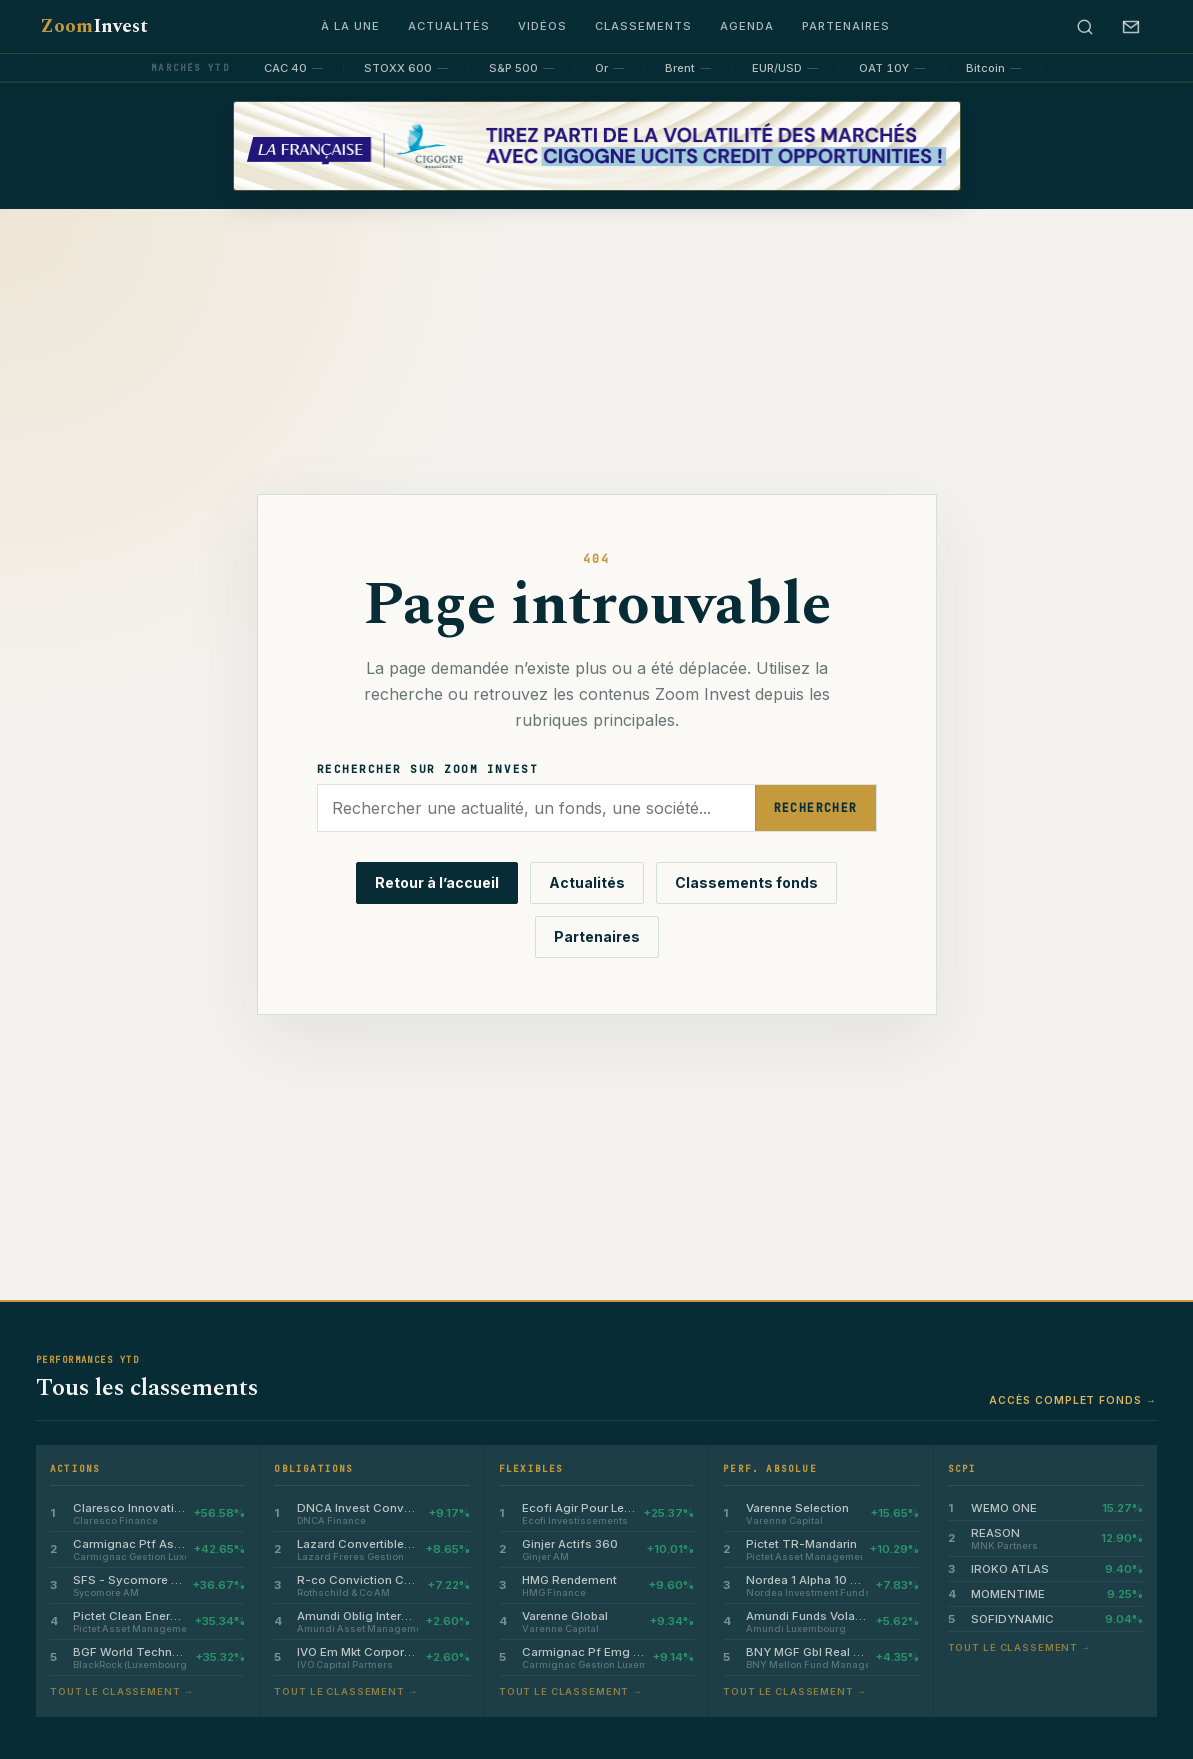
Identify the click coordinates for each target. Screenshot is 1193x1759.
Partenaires (846, 26)
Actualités (449, 26)
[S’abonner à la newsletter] (1131, 27)
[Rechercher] (1085, 27)
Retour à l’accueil (437, 882)
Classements (643, 26)
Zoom (94, 26)
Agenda (747, 26)
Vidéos (542, 26)
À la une (350, 26)
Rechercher (816, 807)
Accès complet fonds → (1073, 1400)
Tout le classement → (122, 1691)
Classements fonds (746, 882)
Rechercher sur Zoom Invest (428, 769)
